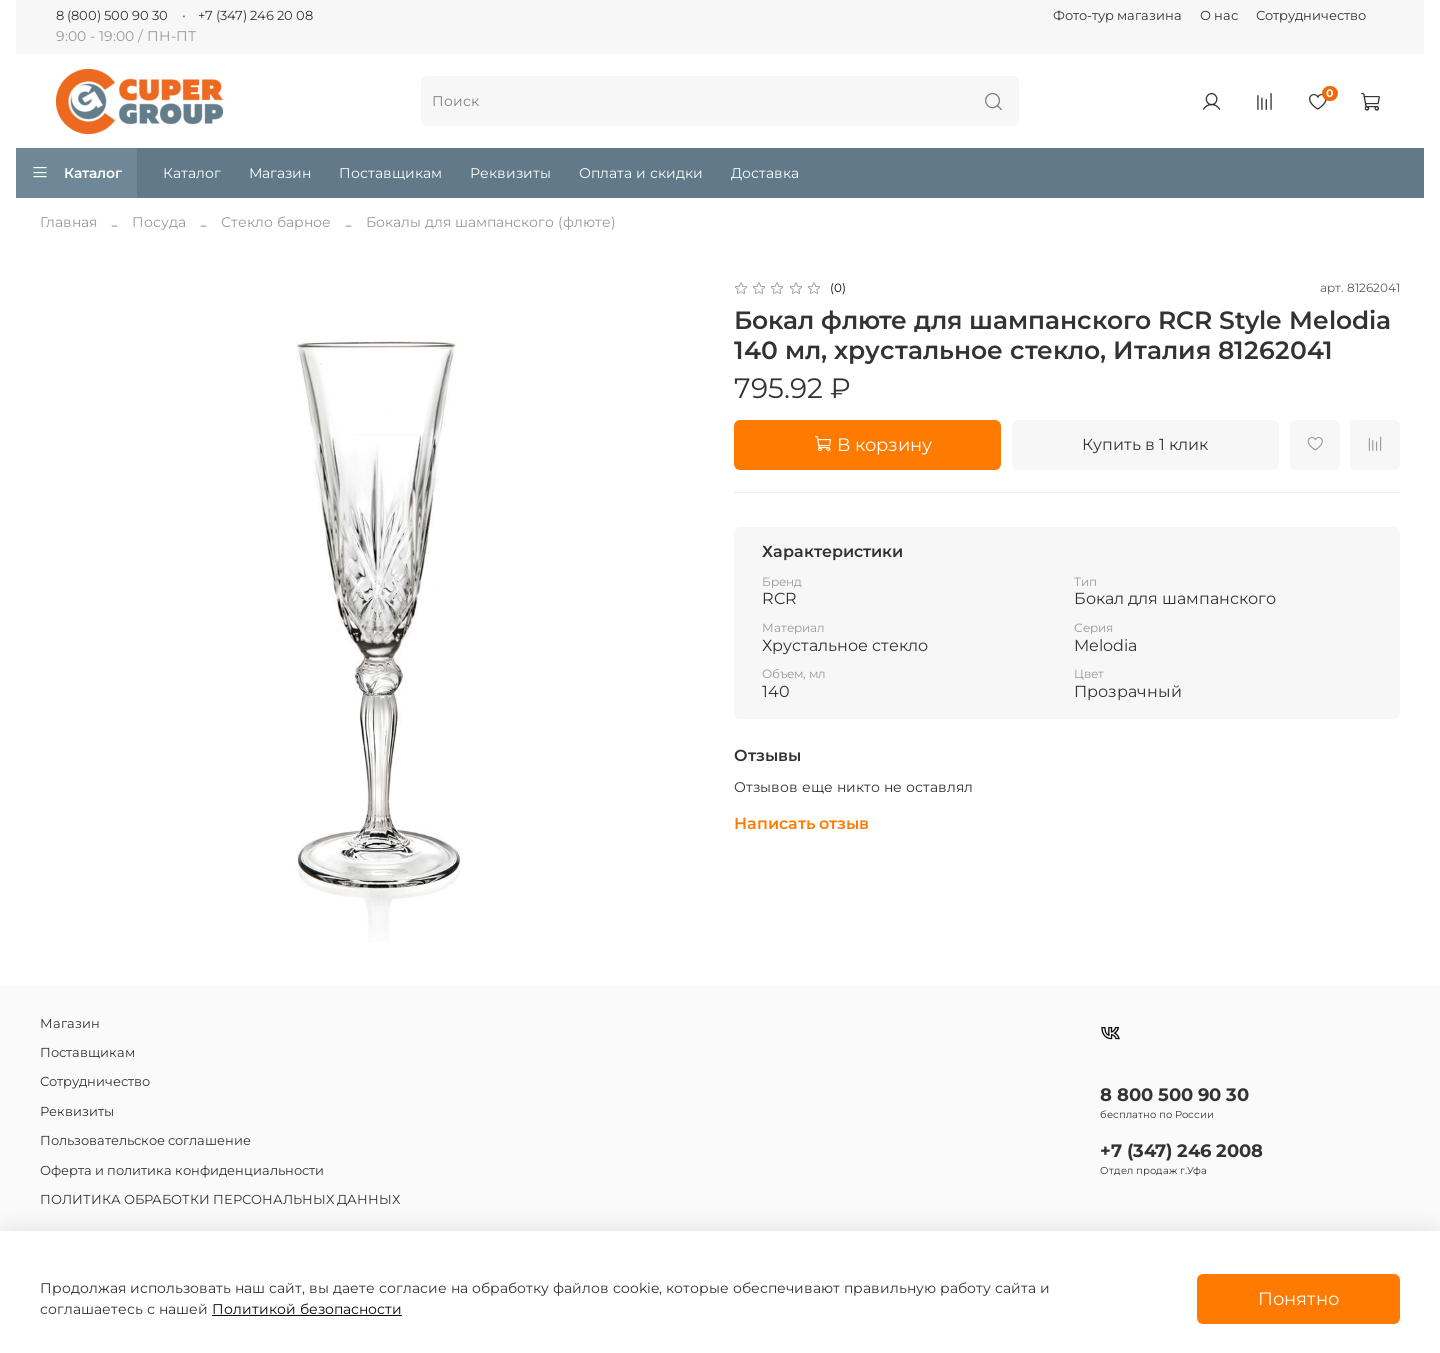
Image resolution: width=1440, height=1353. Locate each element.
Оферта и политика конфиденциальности (182, 1170)
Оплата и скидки (641, 173)
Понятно (1298, 1298)
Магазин (280, 173)
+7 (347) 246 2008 (1181, 1150)
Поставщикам (390, 173)
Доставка (765, 173)
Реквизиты (510, 173)
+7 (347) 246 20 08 (255, 15)
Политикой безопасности (307, 1309)
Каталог (76, 173)
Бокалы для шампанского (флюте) (491, 222)
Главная (68, 222)
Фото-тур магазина (1117, 15)
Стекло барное (276, 222)
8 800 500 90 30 (1174, 1094)
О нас (1219, 15)
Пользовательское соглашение (145, 1140)
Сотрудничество (1311, 15)
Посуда (159, 222)
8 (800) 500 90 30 (112, 15)
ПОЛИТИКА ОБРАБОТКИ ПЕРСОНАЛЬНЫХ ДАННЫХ (220, 1199)
